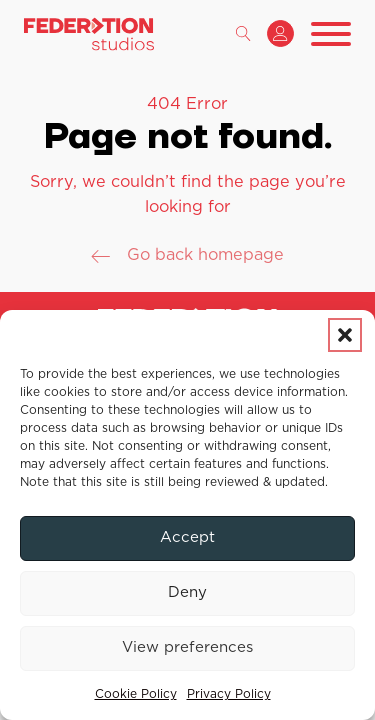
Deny (187, 592)
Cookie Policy (136, 694)
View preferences (187, 647)
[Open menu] (331, 34)
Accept (187, 537)
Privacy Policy (229, 694)
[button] (345, 335)
